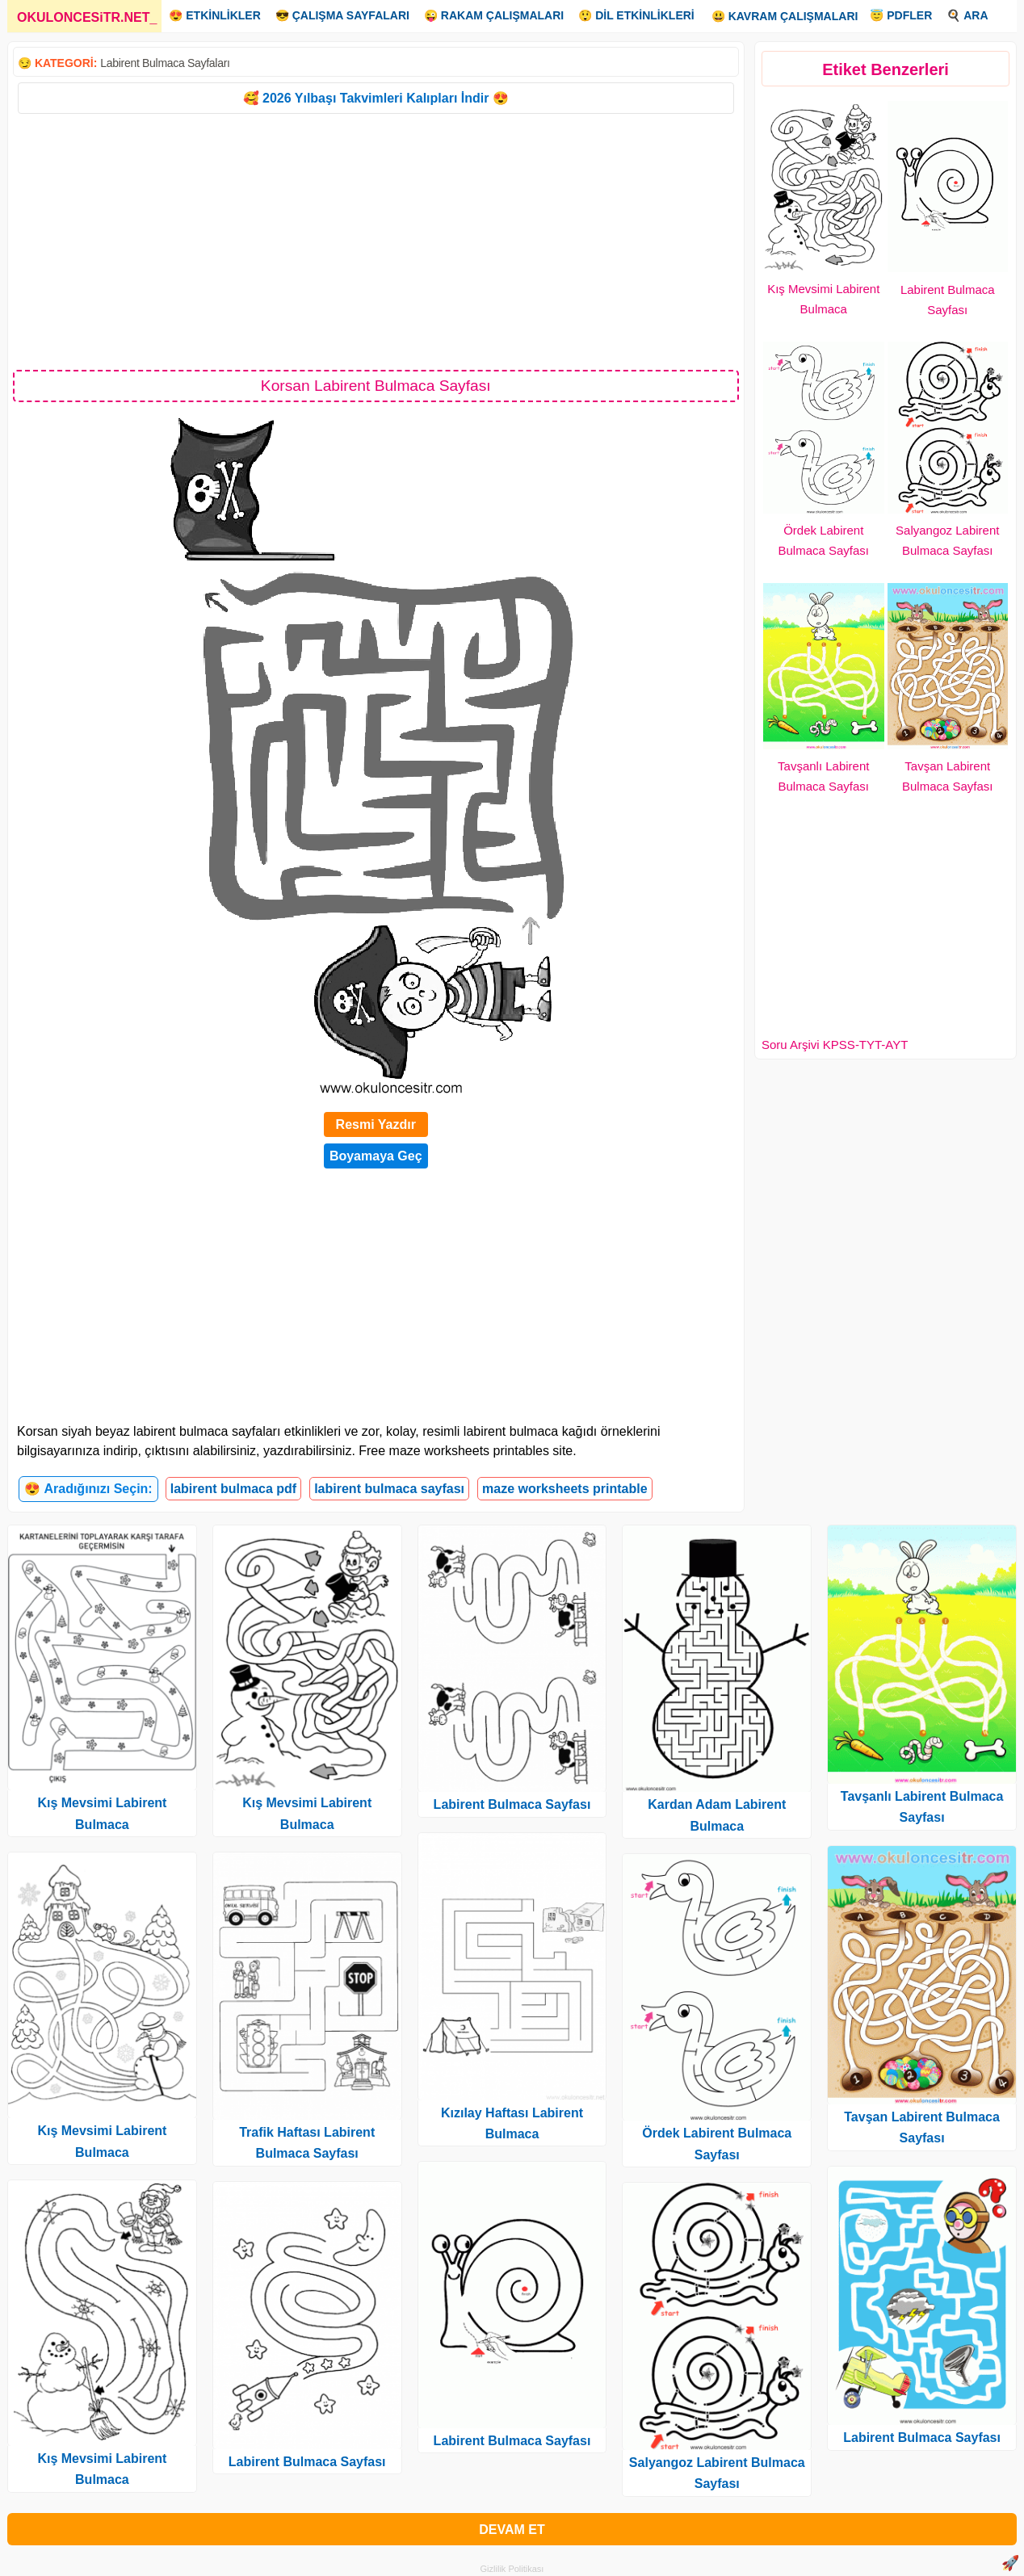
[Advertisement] (376, 241)
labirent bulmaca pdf (233, 1489)
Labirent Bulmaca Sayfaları (164, 63)
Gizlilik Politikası (512, 2569)
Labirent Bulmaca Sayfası (307, 2462)
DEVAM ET (511, 2529)
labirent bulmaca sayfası (389, 1489)
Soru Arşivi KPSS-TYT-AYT (835, 1044)
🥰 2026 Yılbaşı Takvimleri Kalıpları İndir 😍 (376, 98)
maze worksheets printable (565, 1489)
